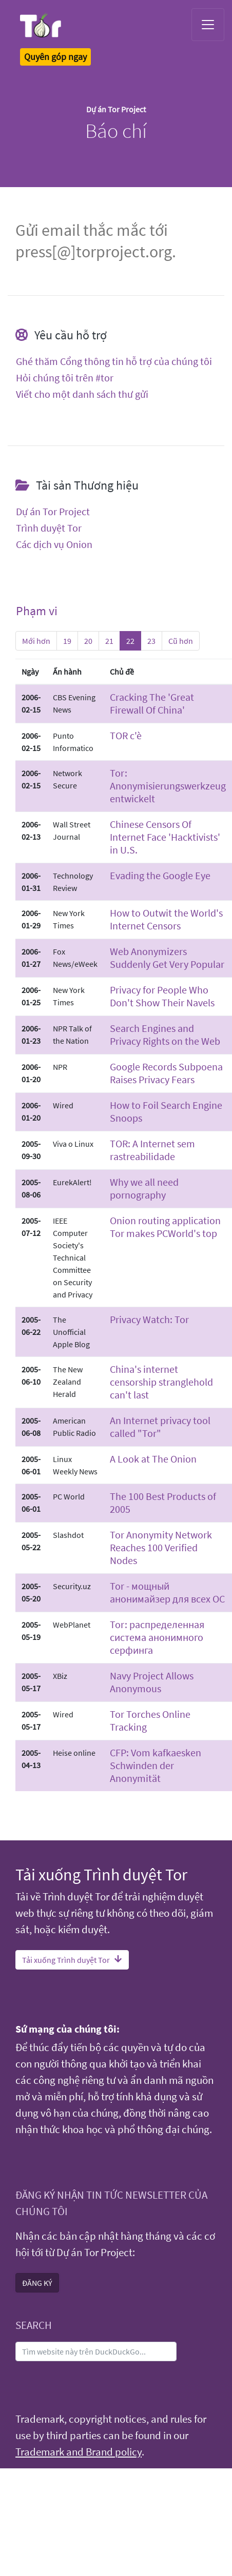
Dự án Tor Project (53, 511)
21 (109, 641)
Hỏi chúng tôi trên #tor (64, 378)
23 (151, 641)
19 (67, 641)
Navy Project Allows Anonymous (152, 1682)
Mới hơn (36, 641)
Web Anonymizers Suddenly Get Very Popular (167, 957)
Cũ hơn (180, 641)
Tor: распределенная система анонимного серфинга (157, 1637)
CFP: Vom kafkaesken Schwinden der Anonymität (155, 1765)
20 (88, 641)
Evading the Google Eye (160, 875)
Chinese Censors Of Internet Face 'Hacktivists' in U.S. (165, 837)
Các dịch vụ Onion (54, 544)
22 (130, 641)
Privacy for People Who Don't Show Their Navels (162, 996)
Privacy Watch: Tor (149, 1319)
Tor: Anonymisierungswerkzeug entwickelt (168, 785)
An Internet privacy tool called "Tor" (160, 1426)
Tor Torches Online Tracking (150, 1720)
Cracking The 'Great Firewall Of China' (152, 703)
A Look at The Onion (153, 1458)
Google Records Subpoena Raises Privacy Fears (166, 1073)
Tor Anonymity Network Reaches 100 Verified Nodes (161, 1547)
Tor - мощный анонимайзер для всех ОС (167, 1592)
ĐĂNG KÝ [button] (37, 2283)
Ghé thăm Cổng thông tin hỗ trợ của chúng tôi (114, 361)
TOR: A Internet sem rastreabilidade (152, 1150)
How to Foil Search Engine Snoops (166, 1111)
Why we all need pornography (144, 1188)
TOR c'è (126, 735)
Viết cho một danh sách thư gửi (82, 394)
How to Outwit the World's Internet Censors (166, 919)
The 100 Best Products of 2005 (163, 1502)
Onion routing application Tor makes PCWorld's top (165, 1227)
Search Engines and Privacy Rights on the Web (165, 1034)
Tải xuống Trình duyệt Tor (72, 1960)
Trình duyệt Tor (49, 528)
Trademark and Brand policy (78, 2452)
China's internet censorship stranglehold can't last (161, 1382)
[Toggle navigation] (207, 24)
